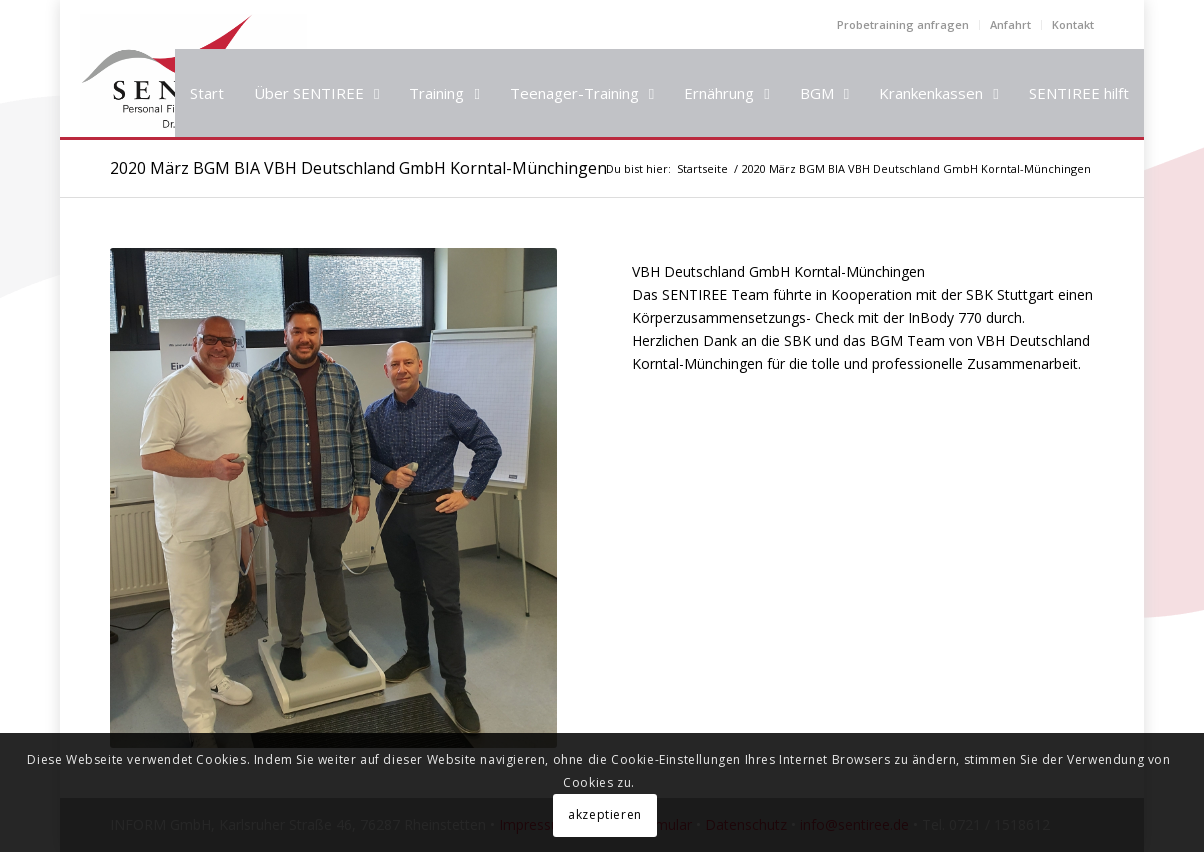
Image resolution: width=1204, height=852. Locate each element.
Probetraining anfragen (903, 24)
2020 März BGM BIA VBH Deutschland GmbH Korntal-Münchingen (358, 168)
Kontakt (1073, 24)
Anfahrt (1010, 24)
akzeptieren (605, 814)
